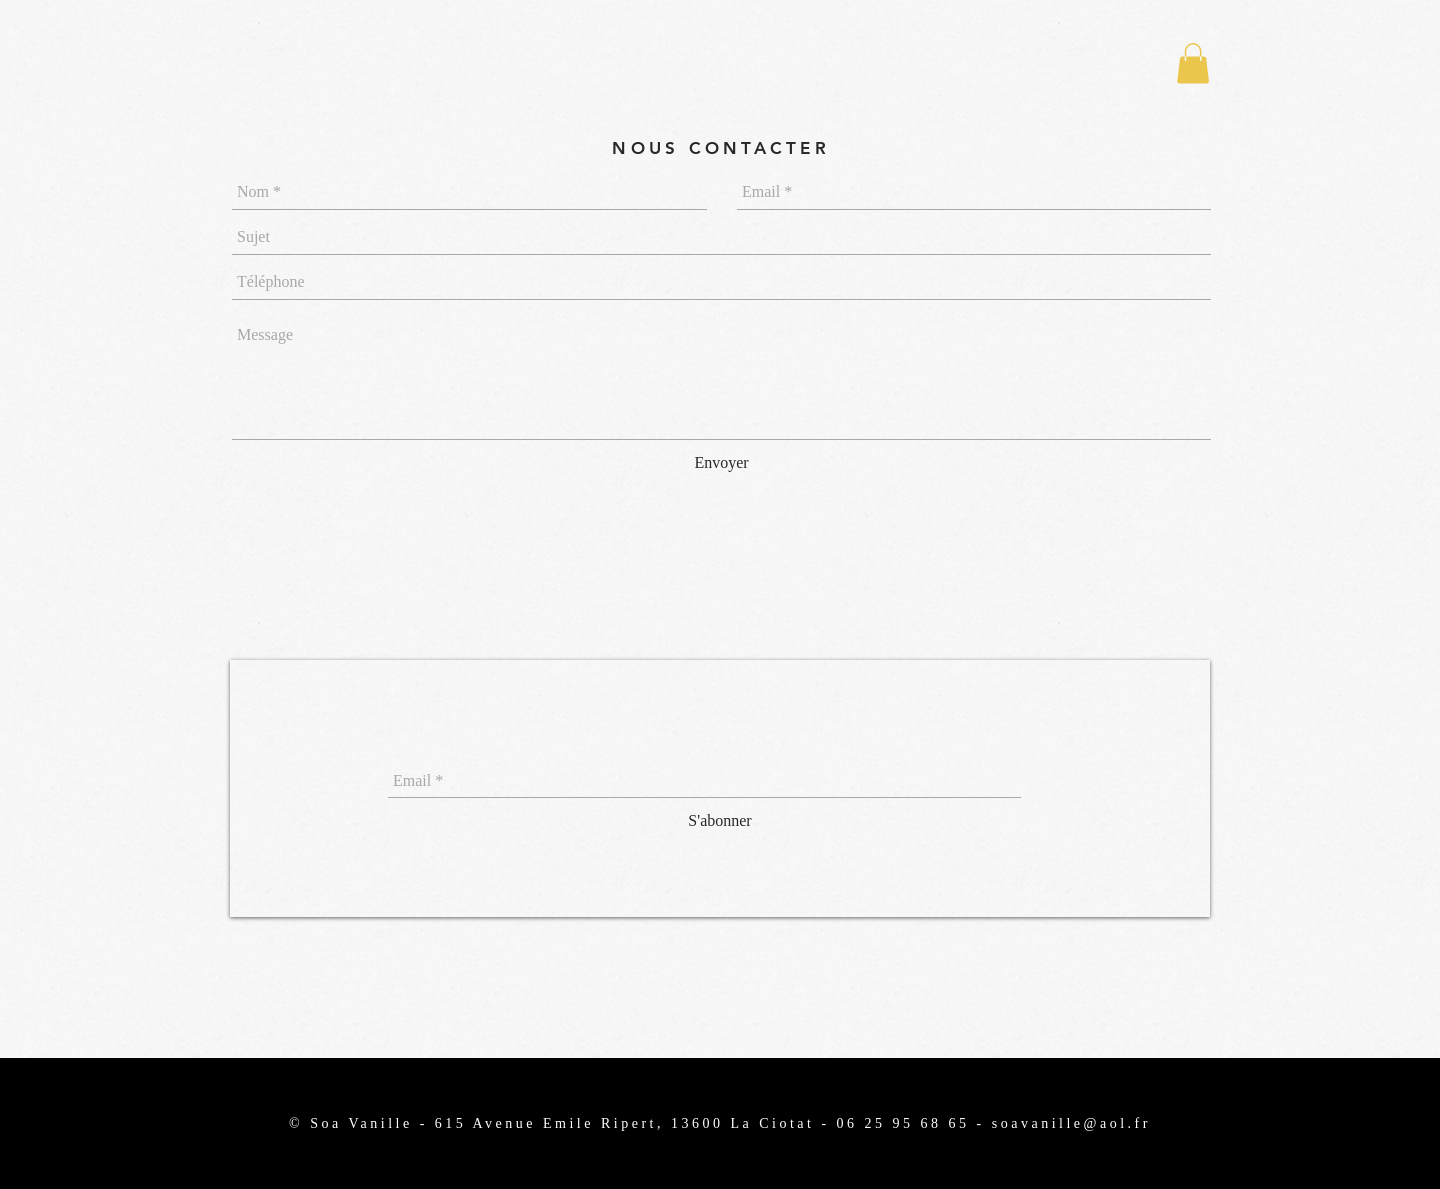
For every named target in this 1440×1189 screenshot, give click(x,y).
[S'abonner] (720, 821)
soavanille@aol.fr (1071, 1123)
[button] (1193, 63)
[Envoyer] (721, 464)
